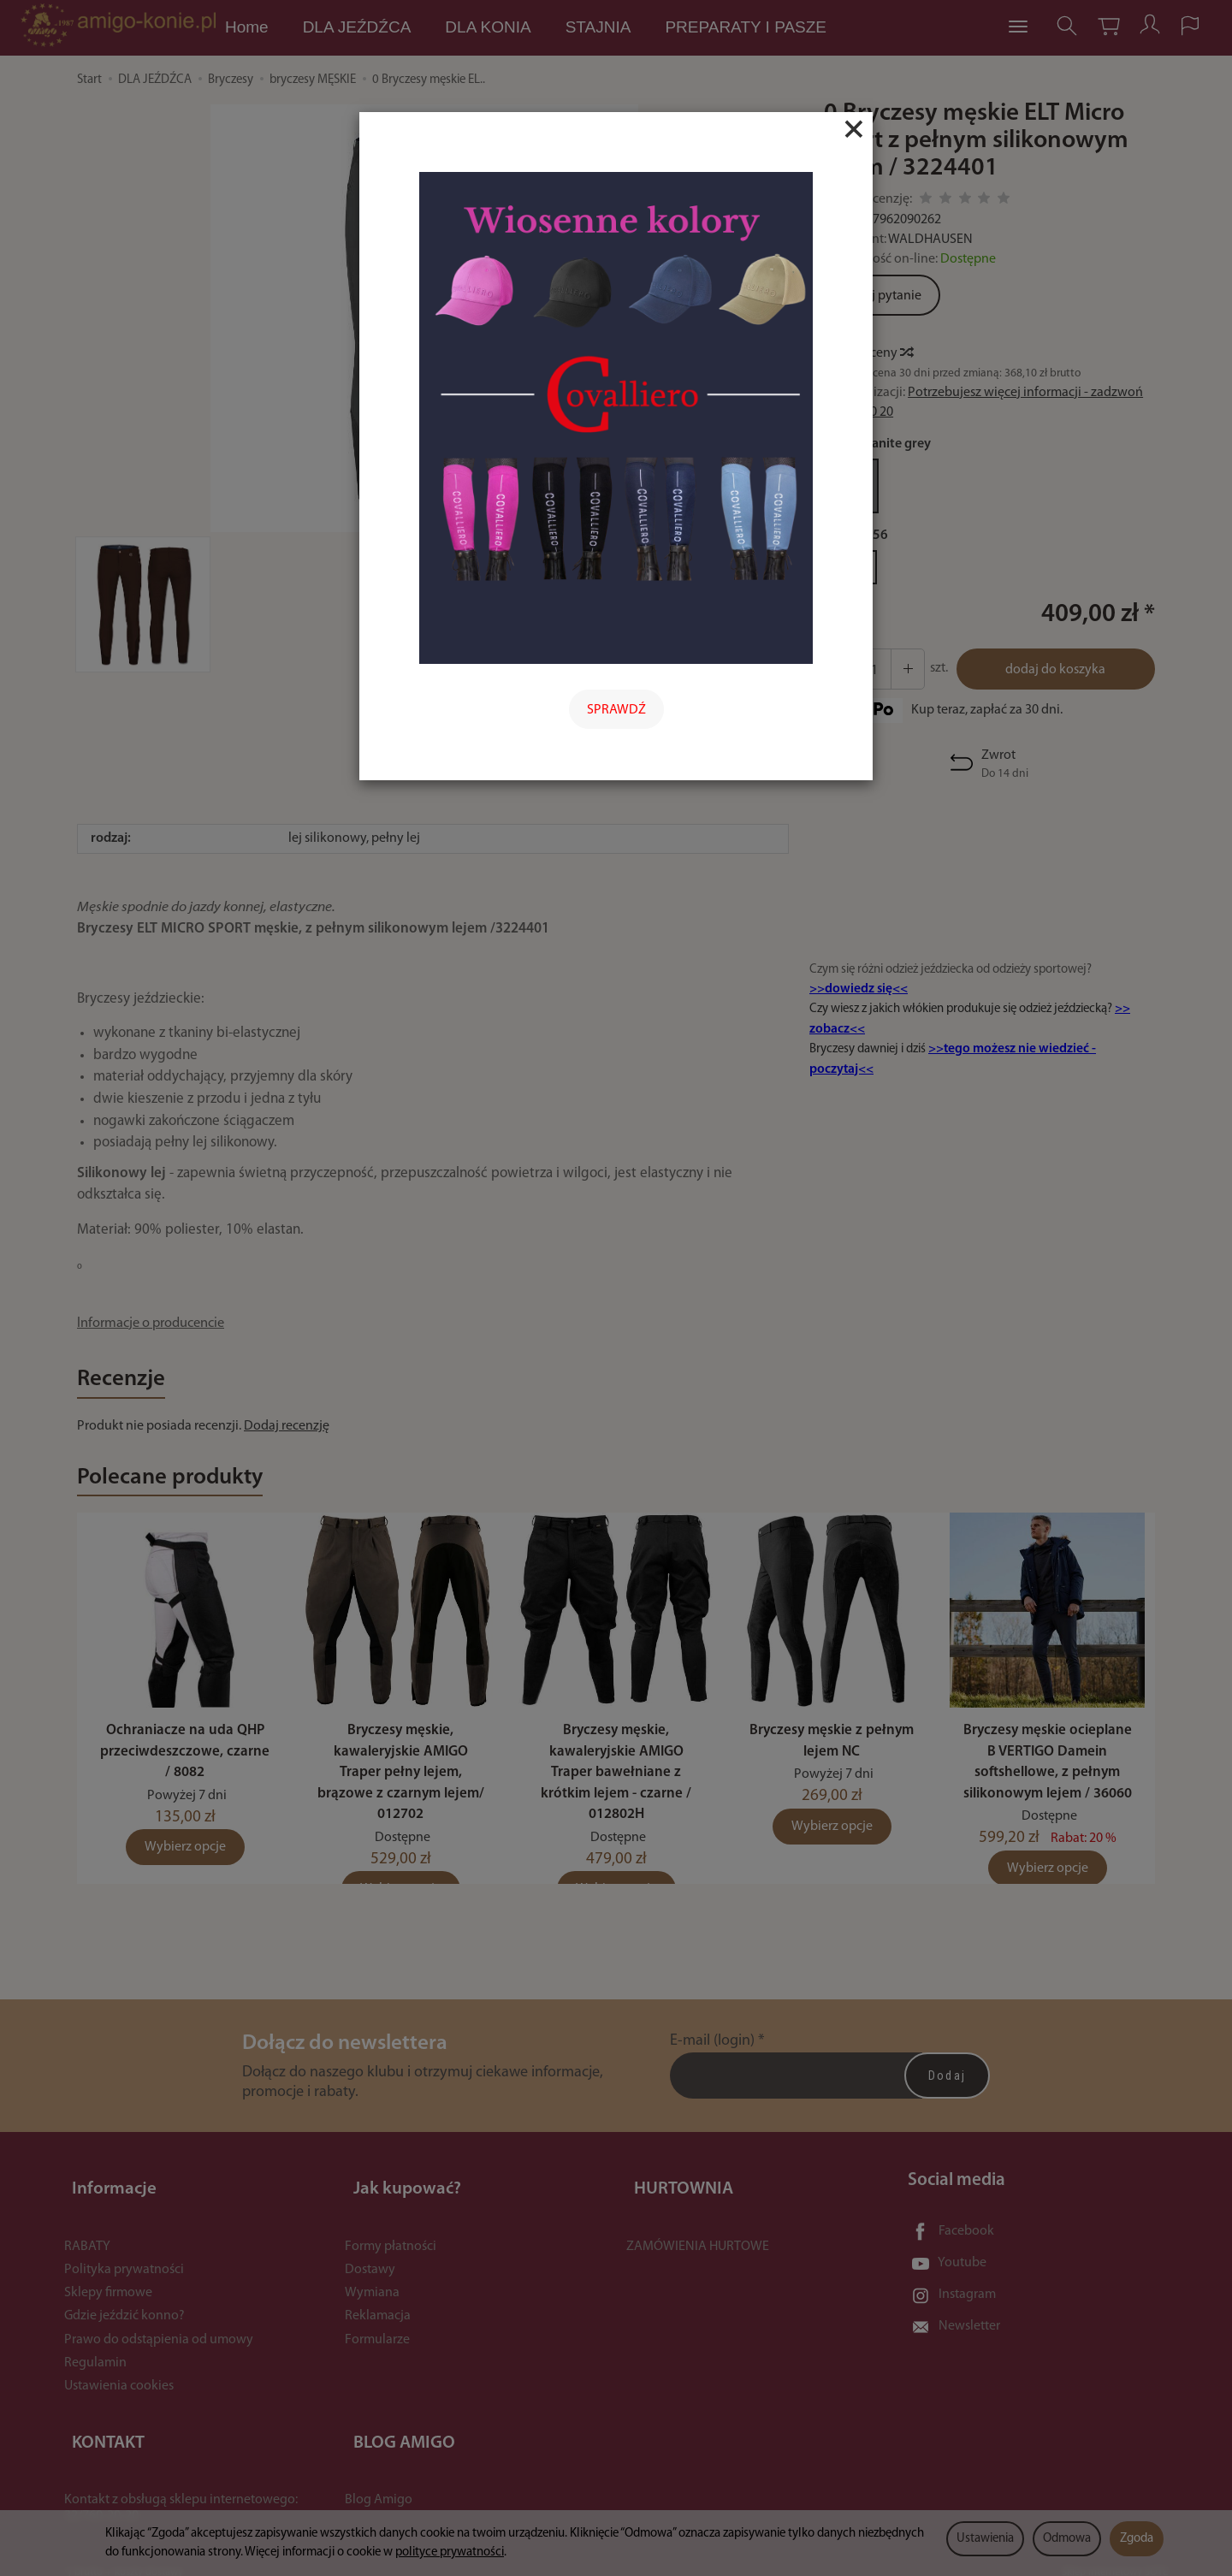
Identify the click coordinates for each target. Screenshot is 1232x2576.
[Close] (854, 129)
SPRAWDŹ (616, 710)
